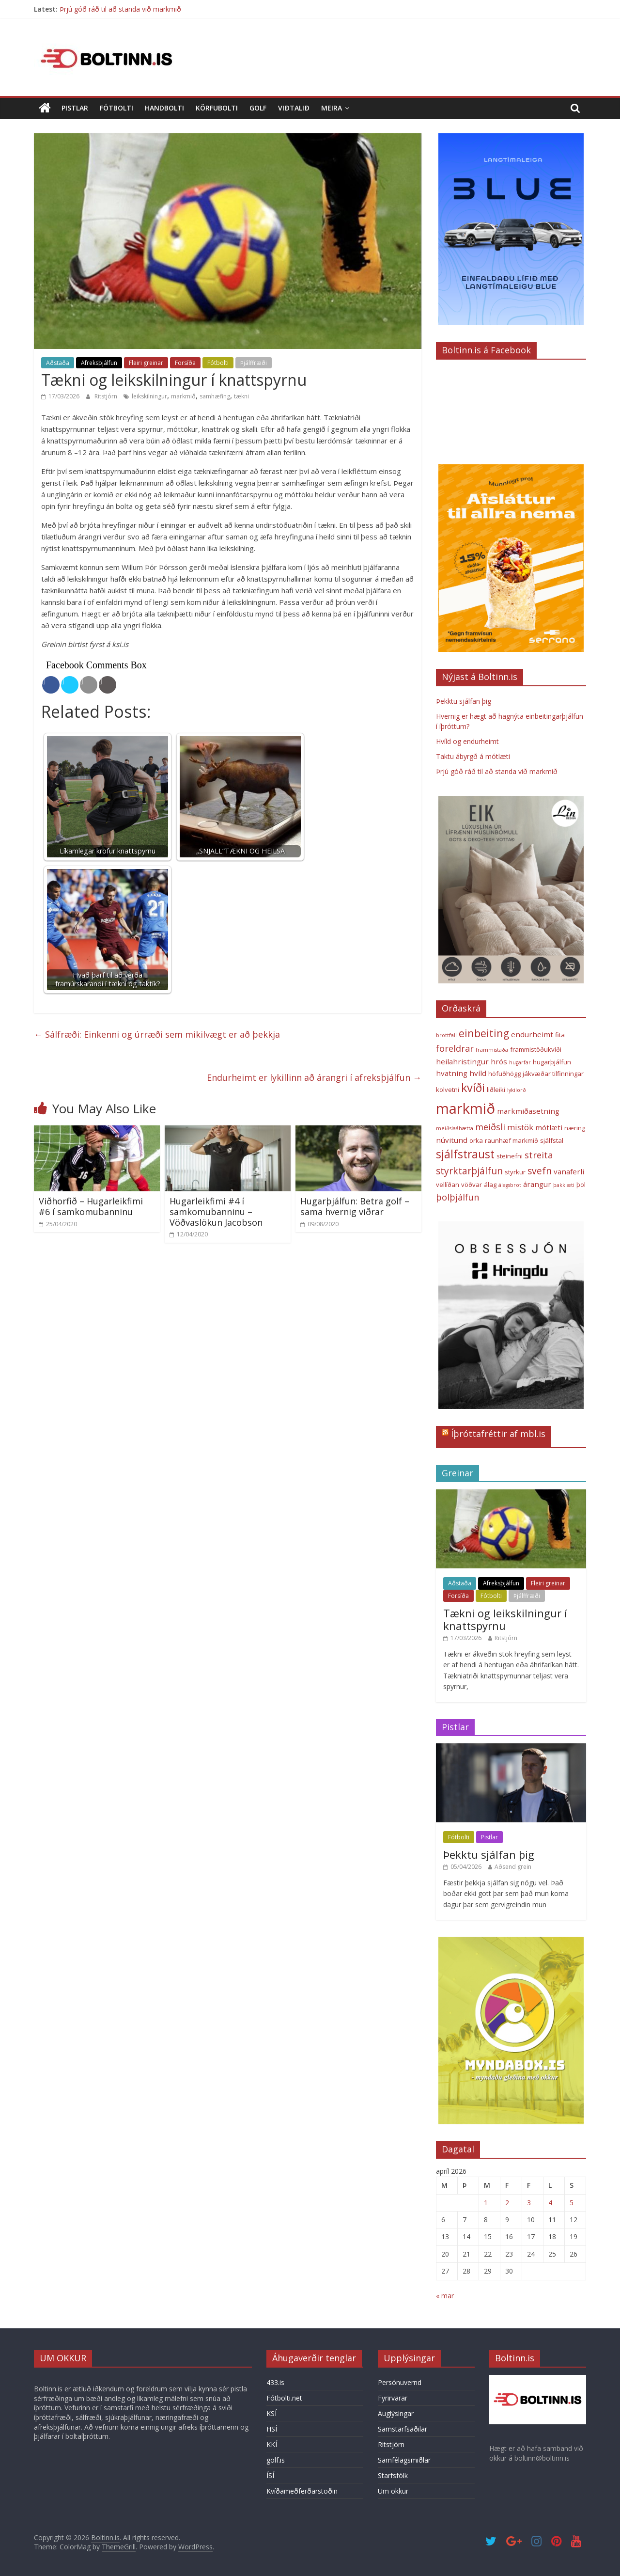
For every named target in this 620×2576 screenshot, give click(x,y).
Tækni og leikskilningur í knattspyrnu (505, 1619)
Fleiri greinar (146, 363)
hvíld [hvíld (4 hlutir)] (477, 1073)
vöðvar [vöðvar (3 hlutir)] (471, 1184)
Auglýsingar (396, 2413)
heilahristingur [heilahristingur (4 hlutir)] (462, 1061)
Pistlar (75, 107)
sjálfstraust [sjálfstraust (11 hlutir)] (465, 1154)
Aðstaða (57, 363)
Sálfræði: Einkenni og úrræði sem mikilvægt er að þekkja (157, 1034)
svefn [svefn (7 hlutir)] (539, 1170)
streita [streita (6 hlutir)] (539, 1155)
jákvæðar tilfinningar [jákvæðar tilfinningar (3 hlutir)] (553, 1073)
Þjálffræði (253, 363)
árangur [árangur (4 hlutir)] (537, 1184)
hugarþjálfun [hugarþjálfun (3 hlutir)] (552, 1062)
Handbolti (164, 107)
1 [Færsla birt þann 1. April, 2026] (486, 2202)
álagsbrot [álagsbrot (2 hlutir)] (509, 1185)
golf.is (275, 2460)
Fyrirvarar (392, 2397)
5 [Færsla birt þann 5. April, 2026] (572, 2202)
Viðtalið (294, 107)
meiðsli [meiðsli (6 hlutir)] (490, 1127)
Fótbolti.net (284, 2397)
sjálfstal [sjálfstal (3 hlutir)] (551, 1140)
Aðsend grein (513, 1867)
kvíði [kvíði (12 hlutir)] (473, 1087)
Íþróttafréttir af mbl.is (498, 1433)
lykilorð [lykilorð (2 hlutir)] (516, 1090)
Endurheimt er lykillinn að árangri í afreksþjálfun (314, 1077)
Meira (331, 107)
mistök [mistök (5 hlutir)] (520, 1127)
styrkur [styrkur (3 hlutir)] (515, 1172)
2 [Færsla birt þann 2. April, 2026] (507, 2202)
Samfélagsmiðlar (404, 2460)
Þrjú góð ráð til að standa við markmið (120, 9)
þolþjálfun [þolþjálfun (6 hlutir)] (457, 1197)
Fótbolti (116, 107)
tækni (241, 396)
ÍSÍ (270, 2475)
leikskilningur (149, 396)
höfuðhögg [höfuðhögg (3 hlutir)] (504, 1073)
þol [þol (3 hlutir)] (581, 1184)
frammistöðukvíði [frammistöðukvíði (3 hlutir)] (535, 1049)
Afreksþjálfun (99, 363)
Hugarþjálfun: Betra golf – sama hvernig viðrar (354, 1206)
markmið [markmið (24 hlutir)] (465, 1108)
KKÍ (271, 2444)
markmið (183, 396)
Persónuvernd (399, 2382)
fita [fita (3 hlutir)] (560, 1034)
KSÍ (271, 2413)
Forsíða (185, 363)
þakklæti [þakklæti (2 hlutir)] (563, 1185)
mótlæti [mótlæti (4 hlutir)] (548, 1127)
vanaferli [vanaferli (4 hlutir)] (569, 1171)
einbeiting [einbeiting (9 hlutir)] (484, 1033)
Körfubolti (217, 107)
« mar (445, 2295)
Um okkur (393, 2491)
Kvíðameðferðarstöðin (302, 2491)
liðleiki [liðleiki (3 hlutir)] (496, 1089)
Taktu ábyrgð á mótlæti (473, 756)
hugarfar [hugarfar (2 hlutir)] (520, 1062)
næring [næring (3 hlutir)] (574, 1127)
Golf (257, 107)
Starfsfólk (393, 2475)
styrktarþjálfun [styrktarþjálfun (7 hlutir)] (469, 1170)
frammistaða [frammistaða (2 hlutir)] (492, 1049)
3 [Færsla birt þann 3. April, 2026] (529, 2202)
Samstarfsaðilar (402, 2429)
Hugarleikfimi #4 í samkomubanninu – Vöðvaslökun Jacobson (216, 1211)
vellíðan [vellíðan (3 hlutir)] (447, 1184)
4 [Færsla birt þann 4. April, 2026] (550, 2202)
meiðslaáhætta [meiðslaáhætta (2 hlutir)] (454, 1128)
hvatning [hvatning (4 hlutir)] (451, 1073)
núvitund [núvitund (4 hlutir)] (451, 1140)
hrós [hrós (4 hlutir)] (499, 1061)
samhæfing (215, 396)
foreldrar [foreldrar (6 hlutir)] (455, 1048)
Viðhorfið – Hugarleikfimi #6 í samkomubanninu (91, 1206)
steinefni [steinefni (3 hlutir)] (509, 1156)
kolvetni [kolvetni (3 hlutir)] (447, 1089)
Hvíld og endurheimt (467, 741)
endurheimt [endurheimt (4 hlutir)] (532, 1034)
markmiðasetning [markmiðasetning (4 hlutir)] (528, 1111)
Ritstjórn (106, 396)
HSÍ (271, 2429)
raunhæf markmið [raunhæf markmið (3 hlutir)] (511, 1140)
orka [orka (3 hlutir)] (476, 1140)
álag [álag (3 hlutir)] (490, 1184)
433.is (275, 2382)
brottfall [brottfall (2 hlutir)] (446, 1035)
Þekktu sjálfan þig (463, 701)
